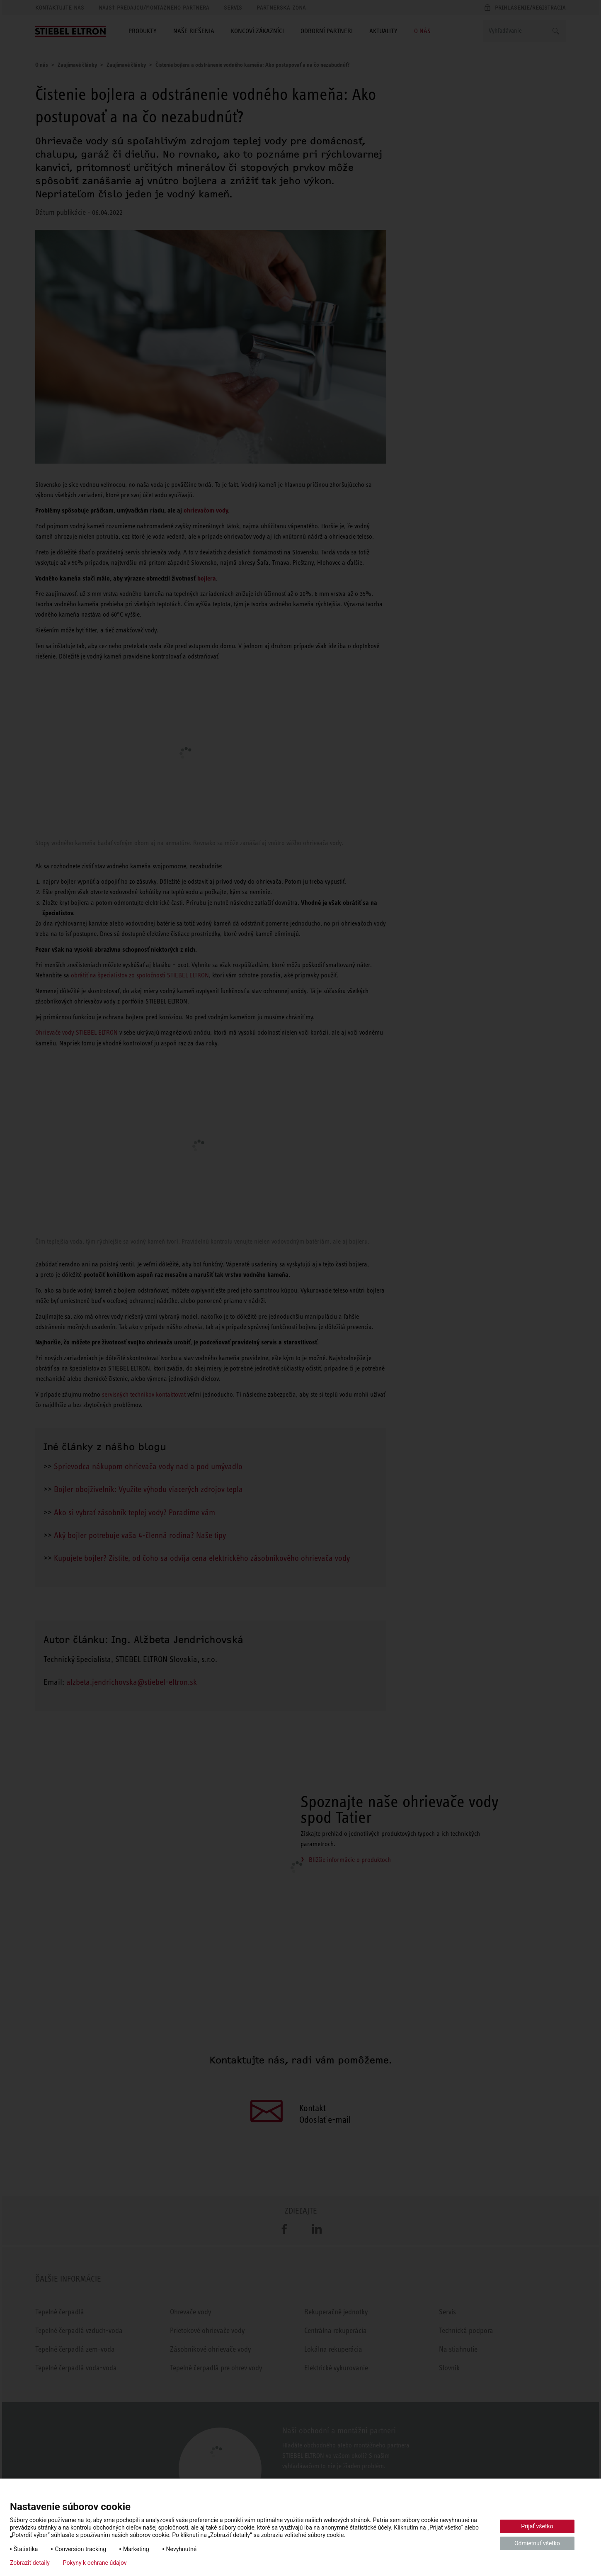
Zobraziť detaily (30, 2562)
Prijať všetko (537, 2526)
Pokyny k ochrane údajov (95, 2562)
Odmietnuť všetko (537, 2543)
